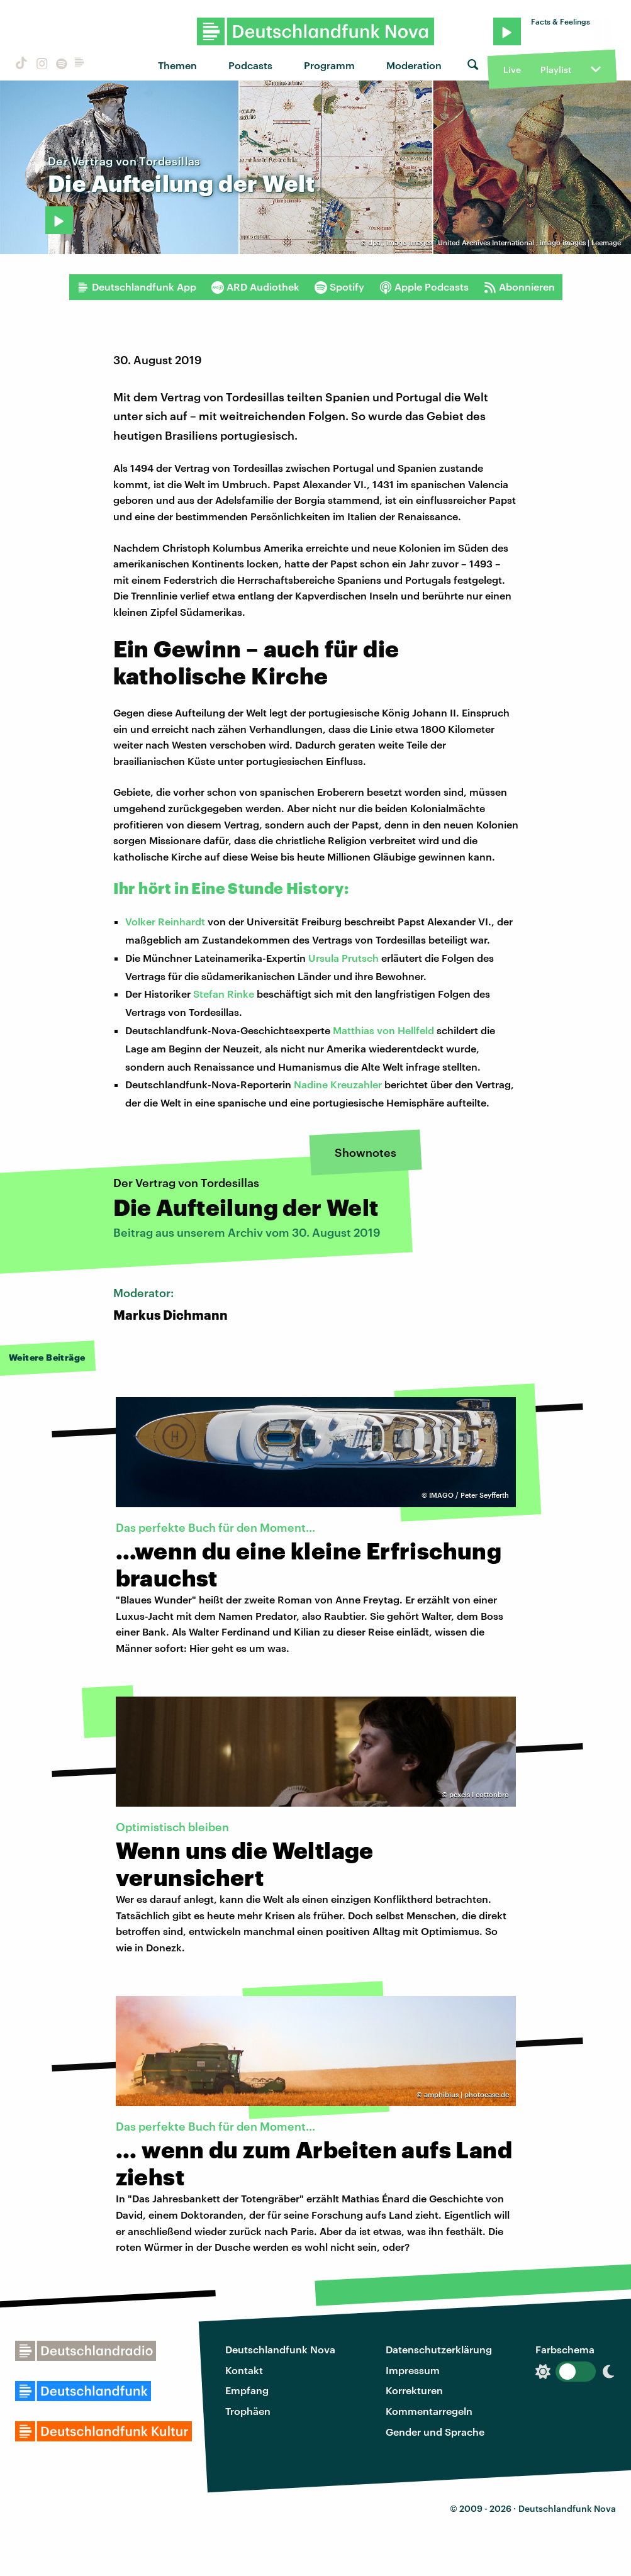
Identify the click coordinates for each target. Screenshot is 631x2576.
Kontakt (244, 2370)
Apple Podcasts (424, 287)
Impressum (413, 2370)
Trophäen (248, 2411)
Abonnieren (519, 287)
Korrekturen (414, 2390)
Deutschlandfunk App (136, 287)
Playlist (555, 69)
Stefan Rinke (223, 994)
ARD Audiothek (255, 287)
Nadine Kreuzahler (338, 1084)
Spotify (339, 287)
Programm (329, 65)
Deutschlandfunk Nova (280, 2349)
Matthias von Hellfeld (383, 1030)
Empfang (247, 2390)
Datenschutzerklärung (439, 2349)
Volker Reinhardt (165, 921)
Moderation (414, 65)
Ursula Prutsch (343, 958)
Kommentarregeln (429, 2411)
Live (512, 69)
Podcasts (250, 65)
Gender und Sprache (435, 2432)
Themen (177, 65)
